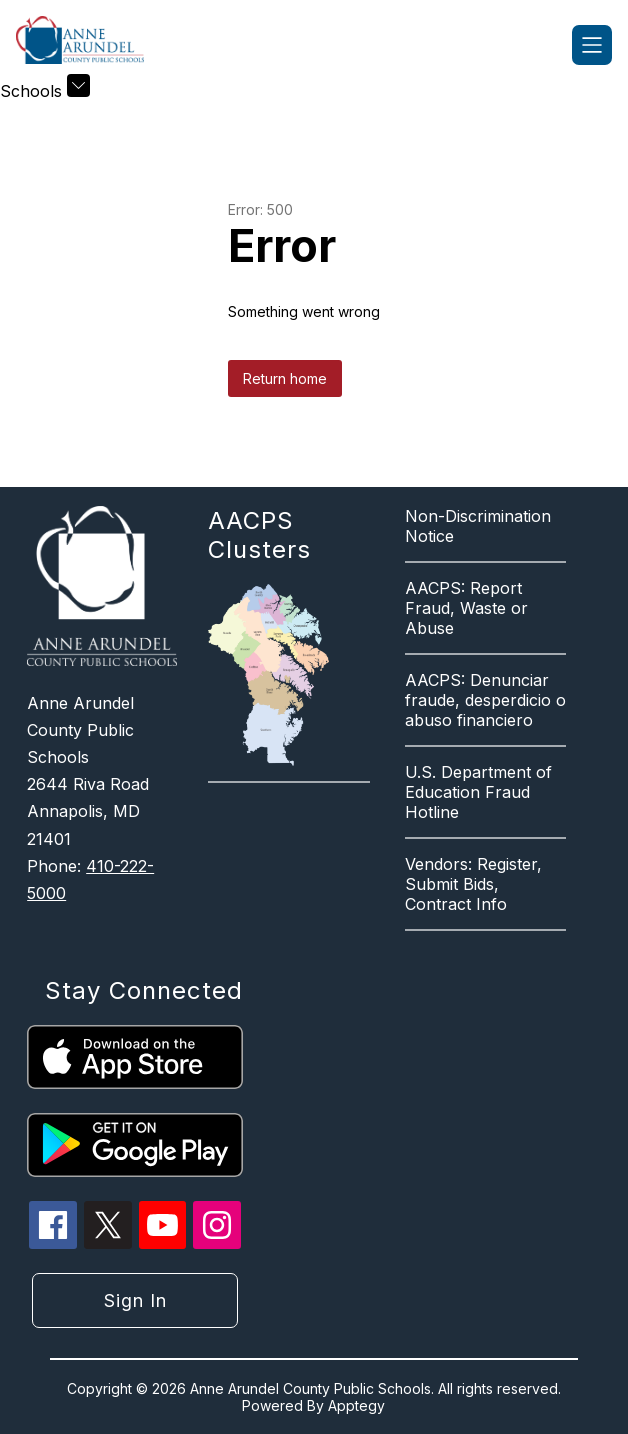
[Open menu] (592, 45)
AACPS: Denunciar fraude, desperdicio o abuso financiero (485, 700)
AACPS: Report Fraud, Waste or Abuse (466, 608)
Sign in (135, 1300)
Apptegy (356, 1405)
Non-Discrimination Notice (478, 526)
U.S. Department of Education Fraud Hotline (478, 792)
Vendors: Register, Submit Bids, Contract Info (473, 884)
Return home (285, 378)
